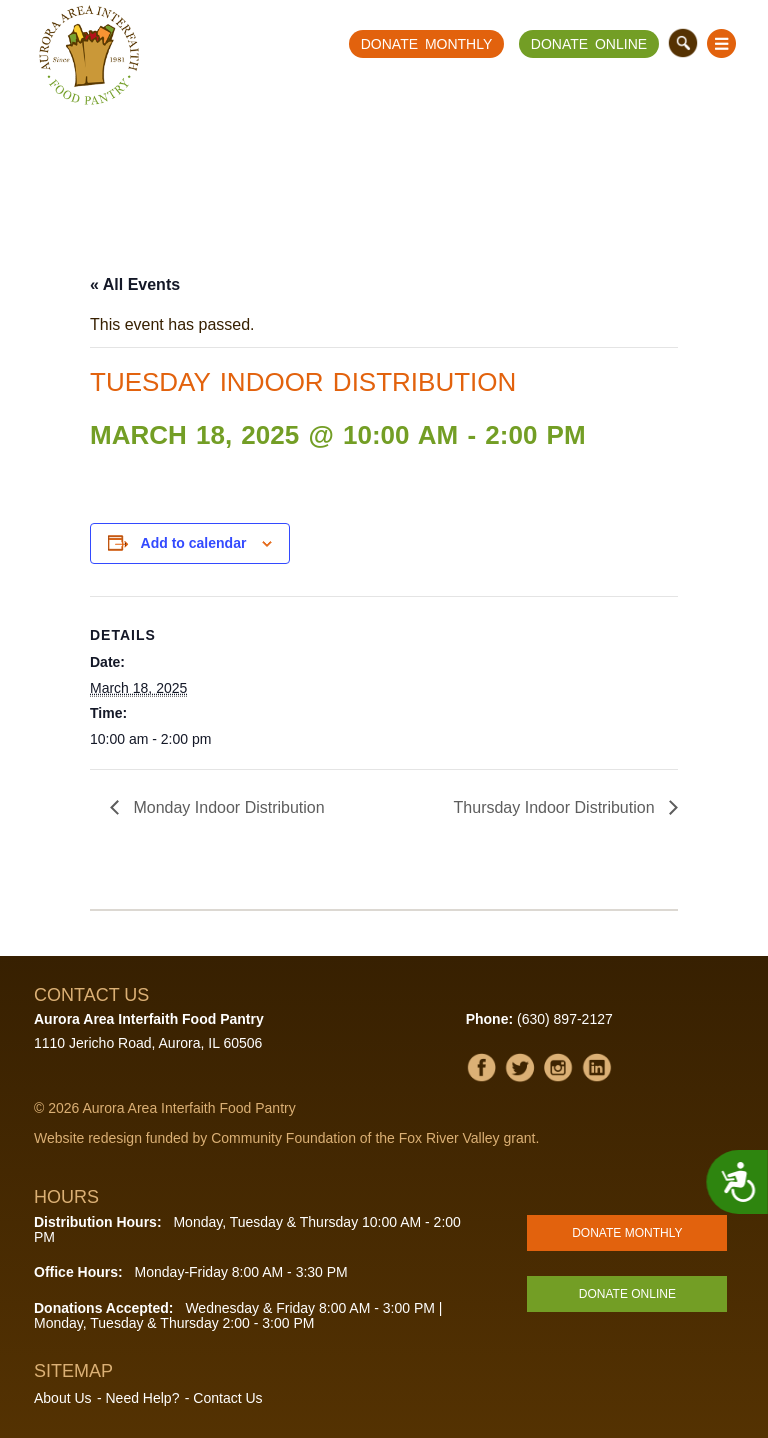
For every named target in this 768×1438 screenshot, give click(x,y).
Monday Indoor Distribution (227, 807)
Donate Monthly (427, 44)
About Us (63, 1398)
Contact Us (227, 1398)
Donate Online (589, 44)
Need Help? (142, 1398)
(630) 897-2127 (565, 1019)
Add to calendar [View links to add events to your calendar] (194, 543)
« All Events (135, 284)
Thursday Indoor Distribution (556, 807)
